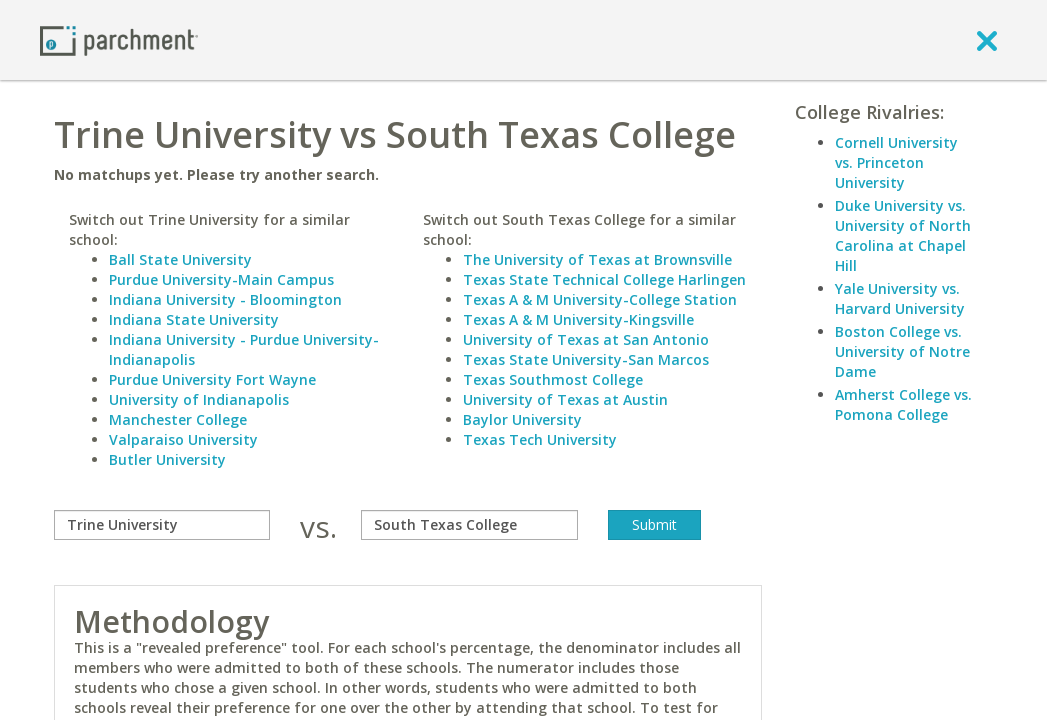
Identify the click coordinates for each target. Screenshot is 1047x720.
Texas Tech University (540, 439)
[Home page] (119, 39)
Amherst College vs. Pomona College (903, 404)
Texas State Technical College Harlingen (604, 279)
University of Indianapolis (199, 399)
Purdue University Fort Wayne (212, 379)
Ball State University (180, 259)
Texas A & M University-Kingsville (578, 319)
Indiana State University (194, 319)
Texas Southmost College (553, 379)
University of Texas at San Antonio (586, 339)
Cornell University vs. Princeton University (896, 162)
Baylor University (522, 419)
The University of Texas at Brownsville (597, 259)
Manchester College (178, 419)
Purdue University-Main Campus (221, 279)
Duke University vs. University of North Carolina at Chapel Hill (903, 235)
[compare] (162, 525)
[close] (987, 40)
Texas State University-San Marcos (586, 359)
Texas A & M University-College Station (600, 299)
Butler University (167, 459)
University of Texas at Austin (565, 399)
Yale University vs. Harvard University (900, 298)
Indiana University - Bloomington (225, 299)
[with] (469, 525)
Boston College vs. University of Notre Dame (902, 351)
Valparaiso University (183, 439)
